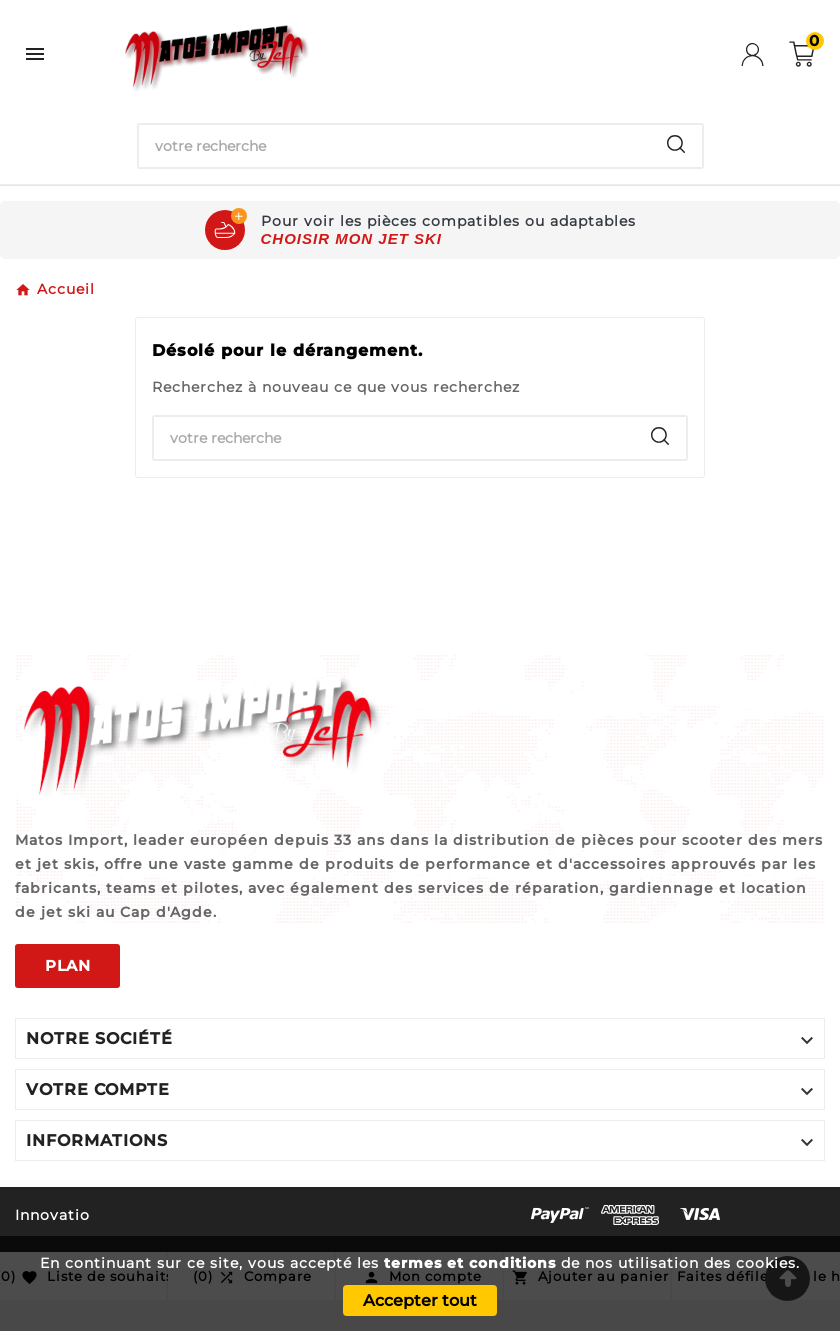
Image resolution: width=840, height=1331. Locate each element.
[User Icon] (765, 54)
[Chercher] (394, 146)
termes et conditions (470, 1263)
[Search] (676, 144)
